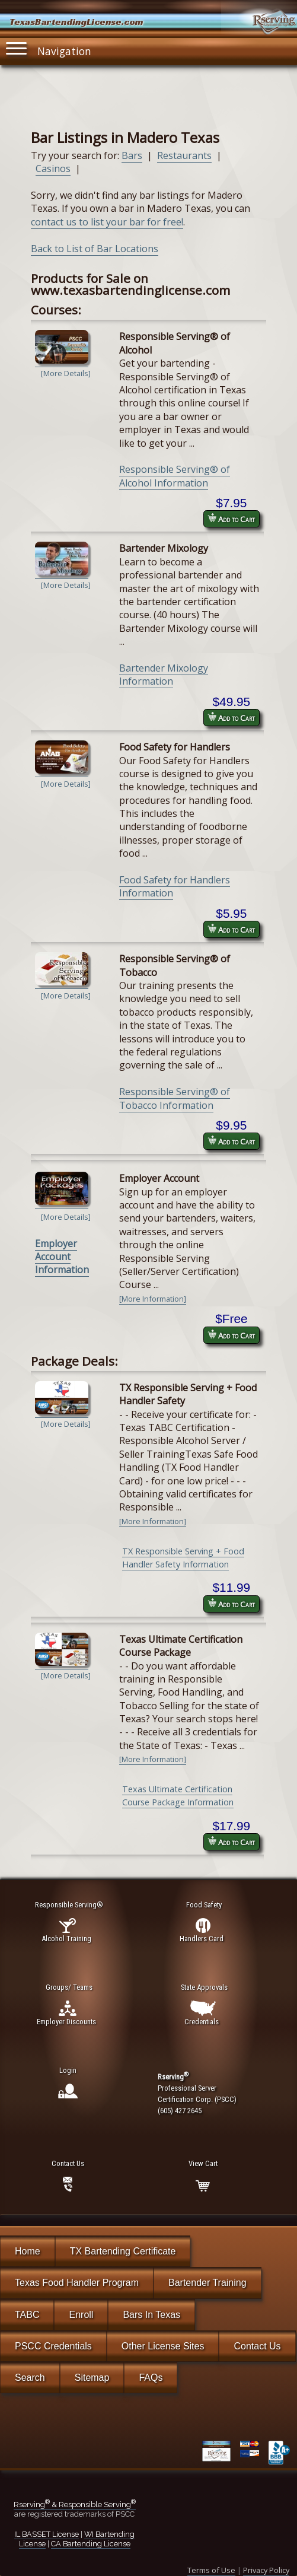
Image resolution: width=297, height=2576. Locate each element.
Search (30, 2378)
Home (27, 2251)
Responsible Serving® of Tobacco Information (174, 1098)
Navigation (48, 48)
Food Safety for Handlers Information (174, 886)
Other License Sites (163, 2346)
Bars (132, 155)
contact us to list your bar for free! (107, 221)
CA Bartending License (90, 2543)
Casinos (53, 168)
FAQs (150, 2378)
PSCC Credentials (53, 2346)
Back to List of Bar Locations (94, 248)
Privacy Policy (266, 2570)
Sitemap (92, 2378)
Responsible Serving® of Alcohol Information (174, 476)
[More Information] (152, 1298)
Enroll (81, 2315)
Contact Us (257, 2346)
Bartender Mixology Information (163, 675)
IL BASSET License (46, 2534)
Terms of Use (211, 2570)
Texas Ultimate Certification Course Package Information (178, 1795)
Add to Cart (231, 518)
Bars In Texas (151, 2315)
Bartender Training (207, 2283)
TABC (27, 2315)
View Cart (203, 2163)
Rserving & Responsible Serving (75, 2504)
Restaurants (184, 155)
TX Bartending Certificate (123, 2251)
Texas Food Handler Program (77, 2283)
